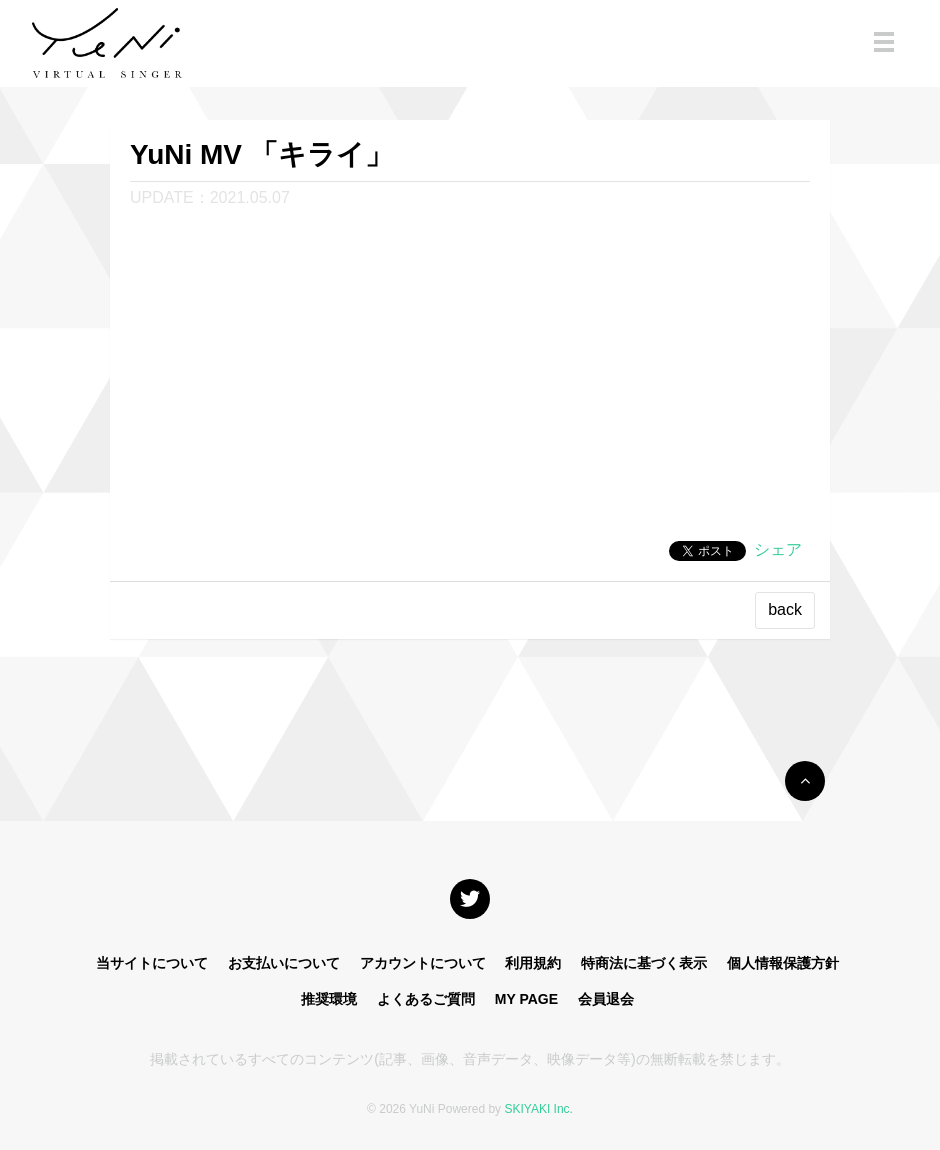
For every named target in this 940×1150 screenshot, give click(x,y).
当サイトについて (152, 963)
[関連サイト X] (470, 899)
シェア (778, 549)
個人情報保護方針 (783, 963)
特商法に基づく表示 (644, 963)
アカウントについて (423, 963)
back (785, 609)
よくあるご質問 (426, 999)
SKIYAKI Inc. (538, 1109)
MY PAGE (526, 999)
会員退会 (606, 999)
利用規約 (533, 963)
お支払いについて (284, 963)
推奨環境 (329, 999)
